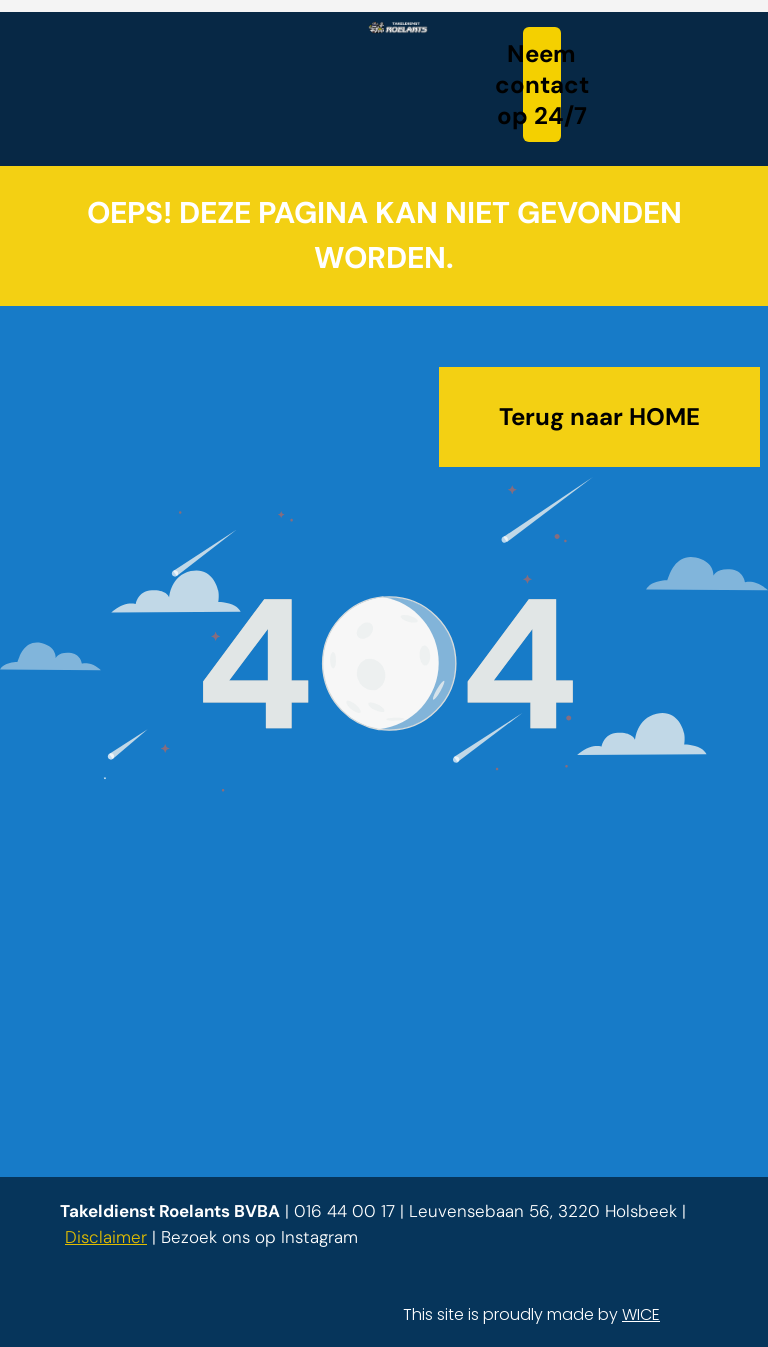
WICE (641, 1314)
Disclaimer (106, 1237)
